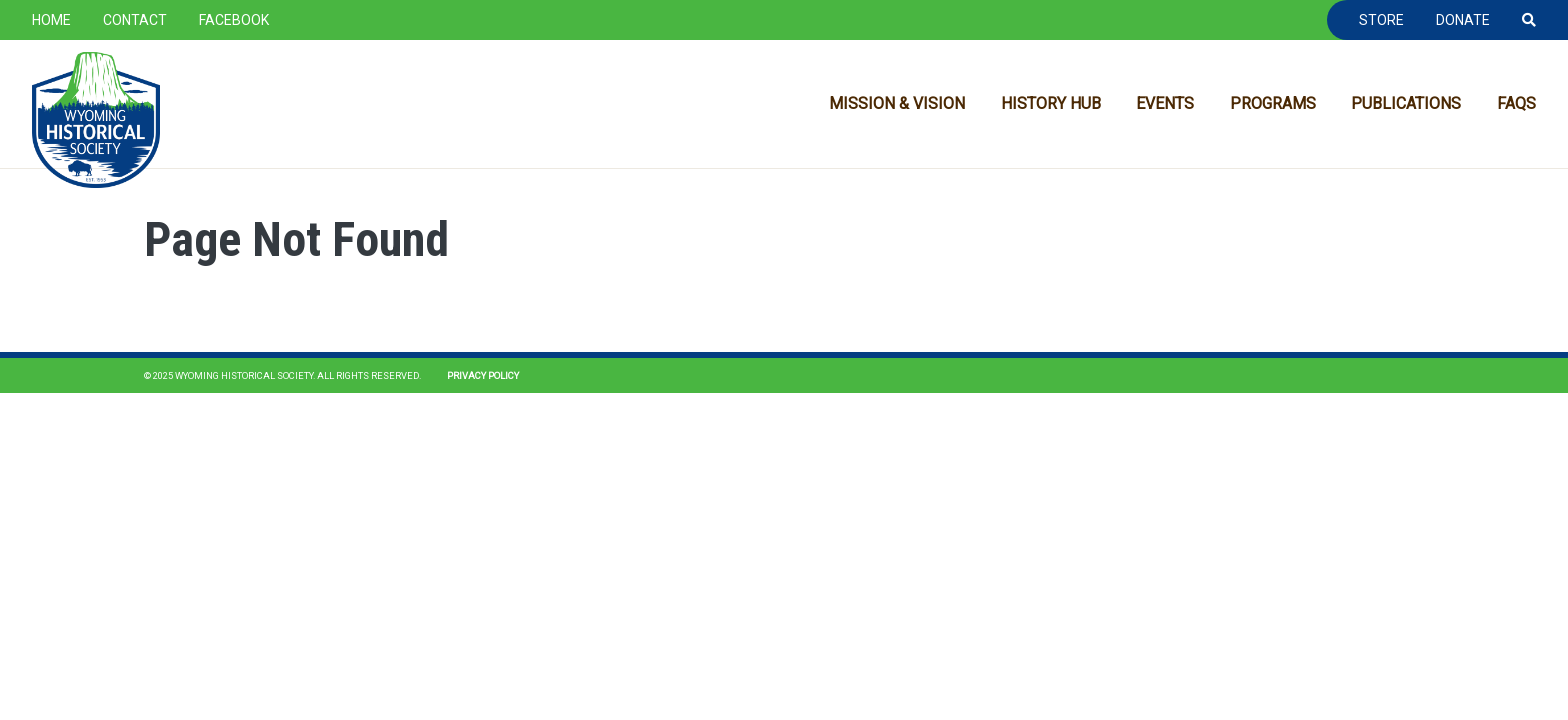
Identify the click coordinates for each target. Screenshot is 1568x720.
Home (51, 20)
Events (1165, 103)
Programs (1273, 103)
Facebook (234, 20)
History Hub (1051, 103)
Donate (1463, 20)
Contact (135, 20)
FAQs (1516, 103)
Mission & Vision (897, 103)
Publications (1406, 103)
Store (1381, 20)
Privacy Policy (483, 375)
